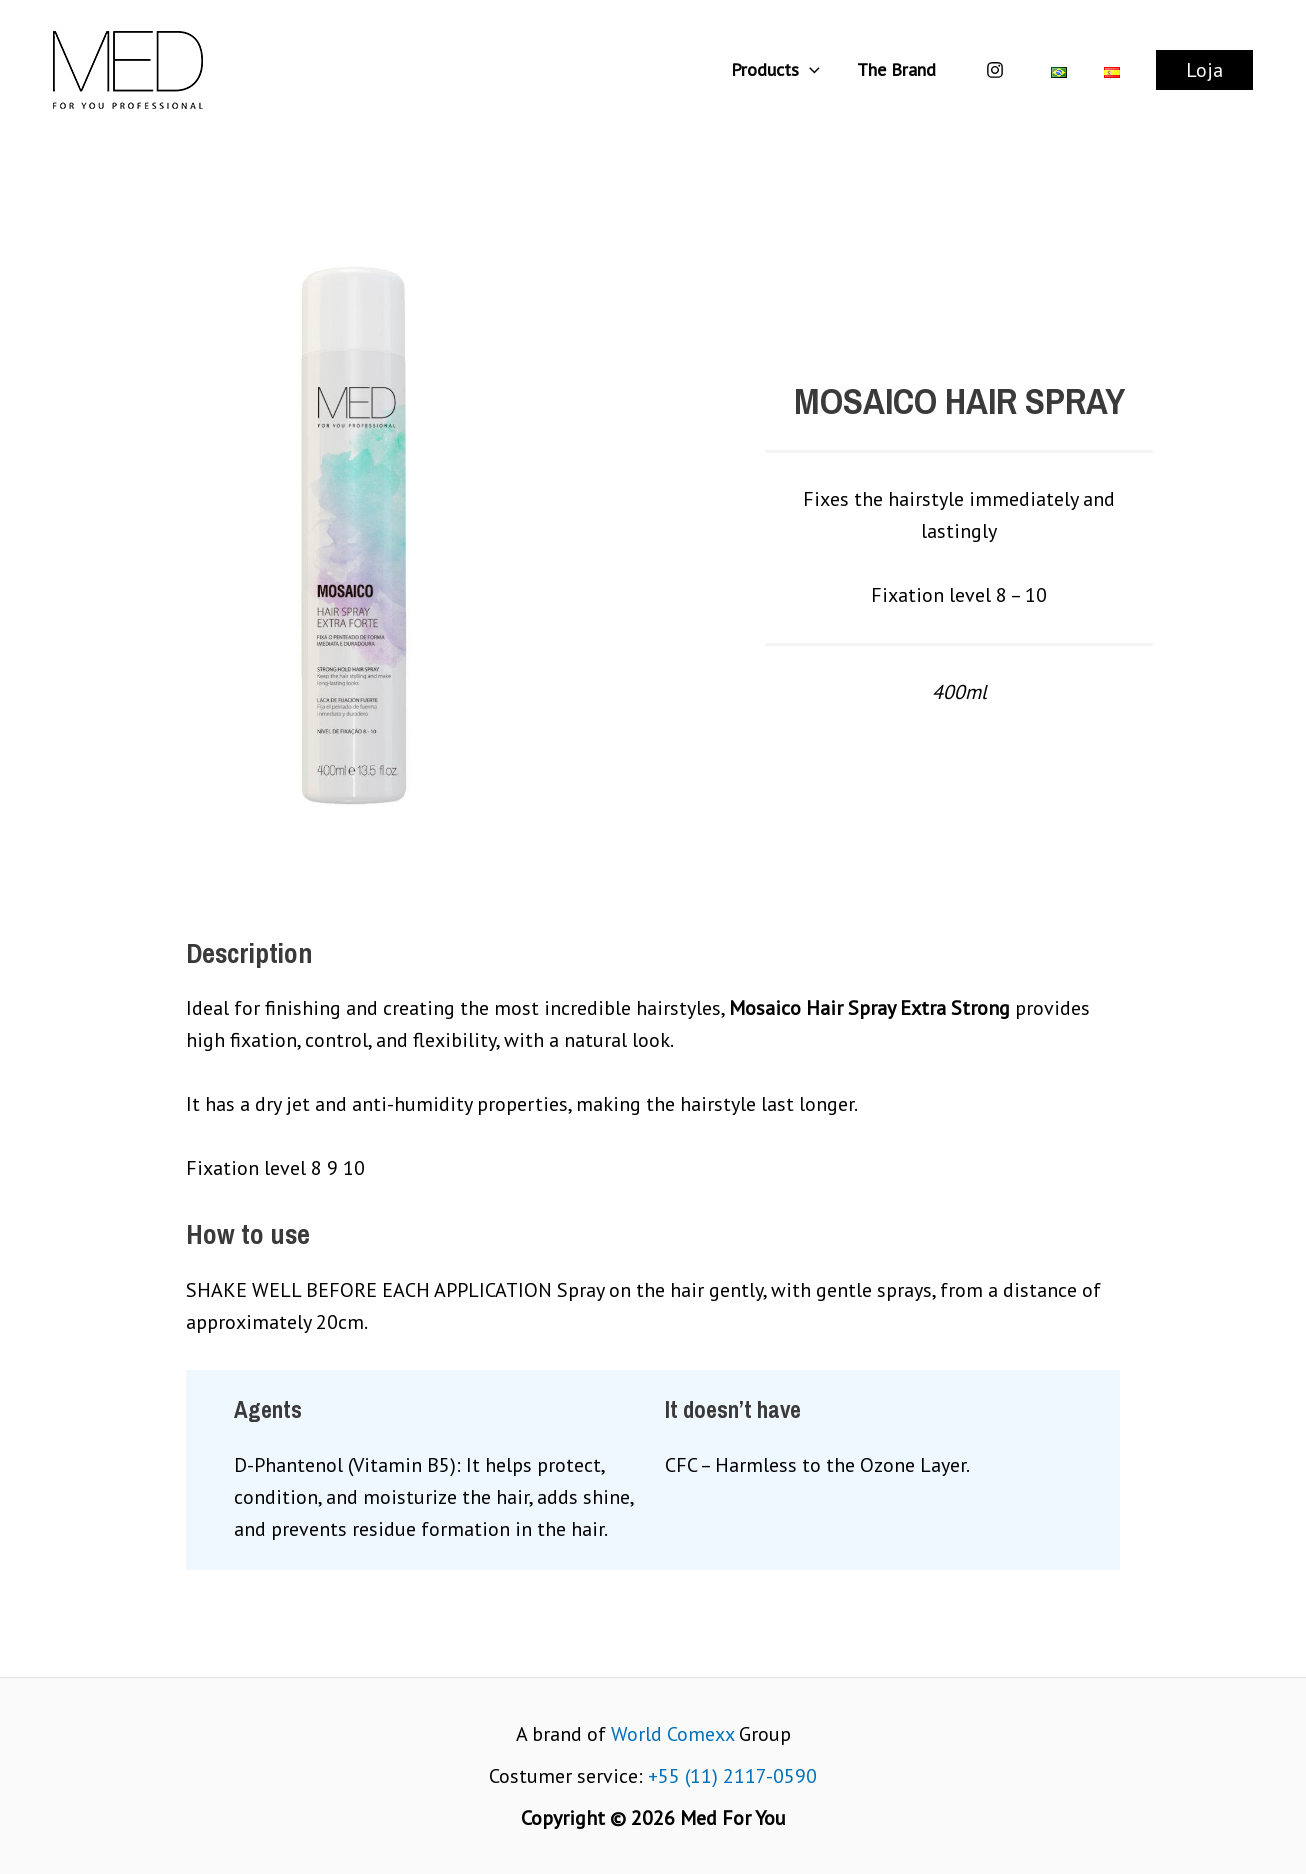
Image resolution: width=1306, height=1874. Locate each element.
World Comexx (672, 1734)
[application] (811, 70)
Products (777, 70)
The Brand (897, 69)
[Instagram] (995, 70)
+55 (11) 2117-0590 (732, 1776)
